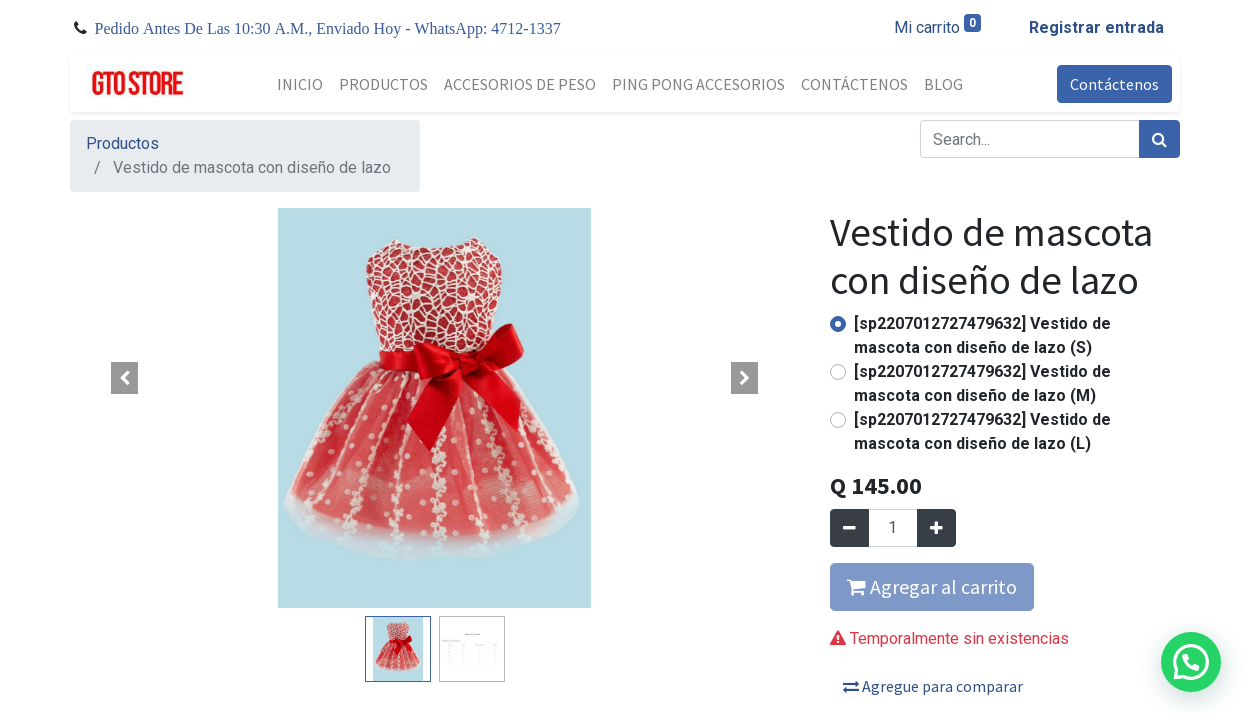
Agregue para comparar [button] (933, 686)
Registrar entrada (1096, 27)
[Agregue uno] (936, 528)
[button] (125, 378)
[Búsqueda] (1159, 139)
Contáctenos (1114, 84)
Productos (122, 143)
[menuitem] (300, 84)
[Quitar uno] (849, 528)
